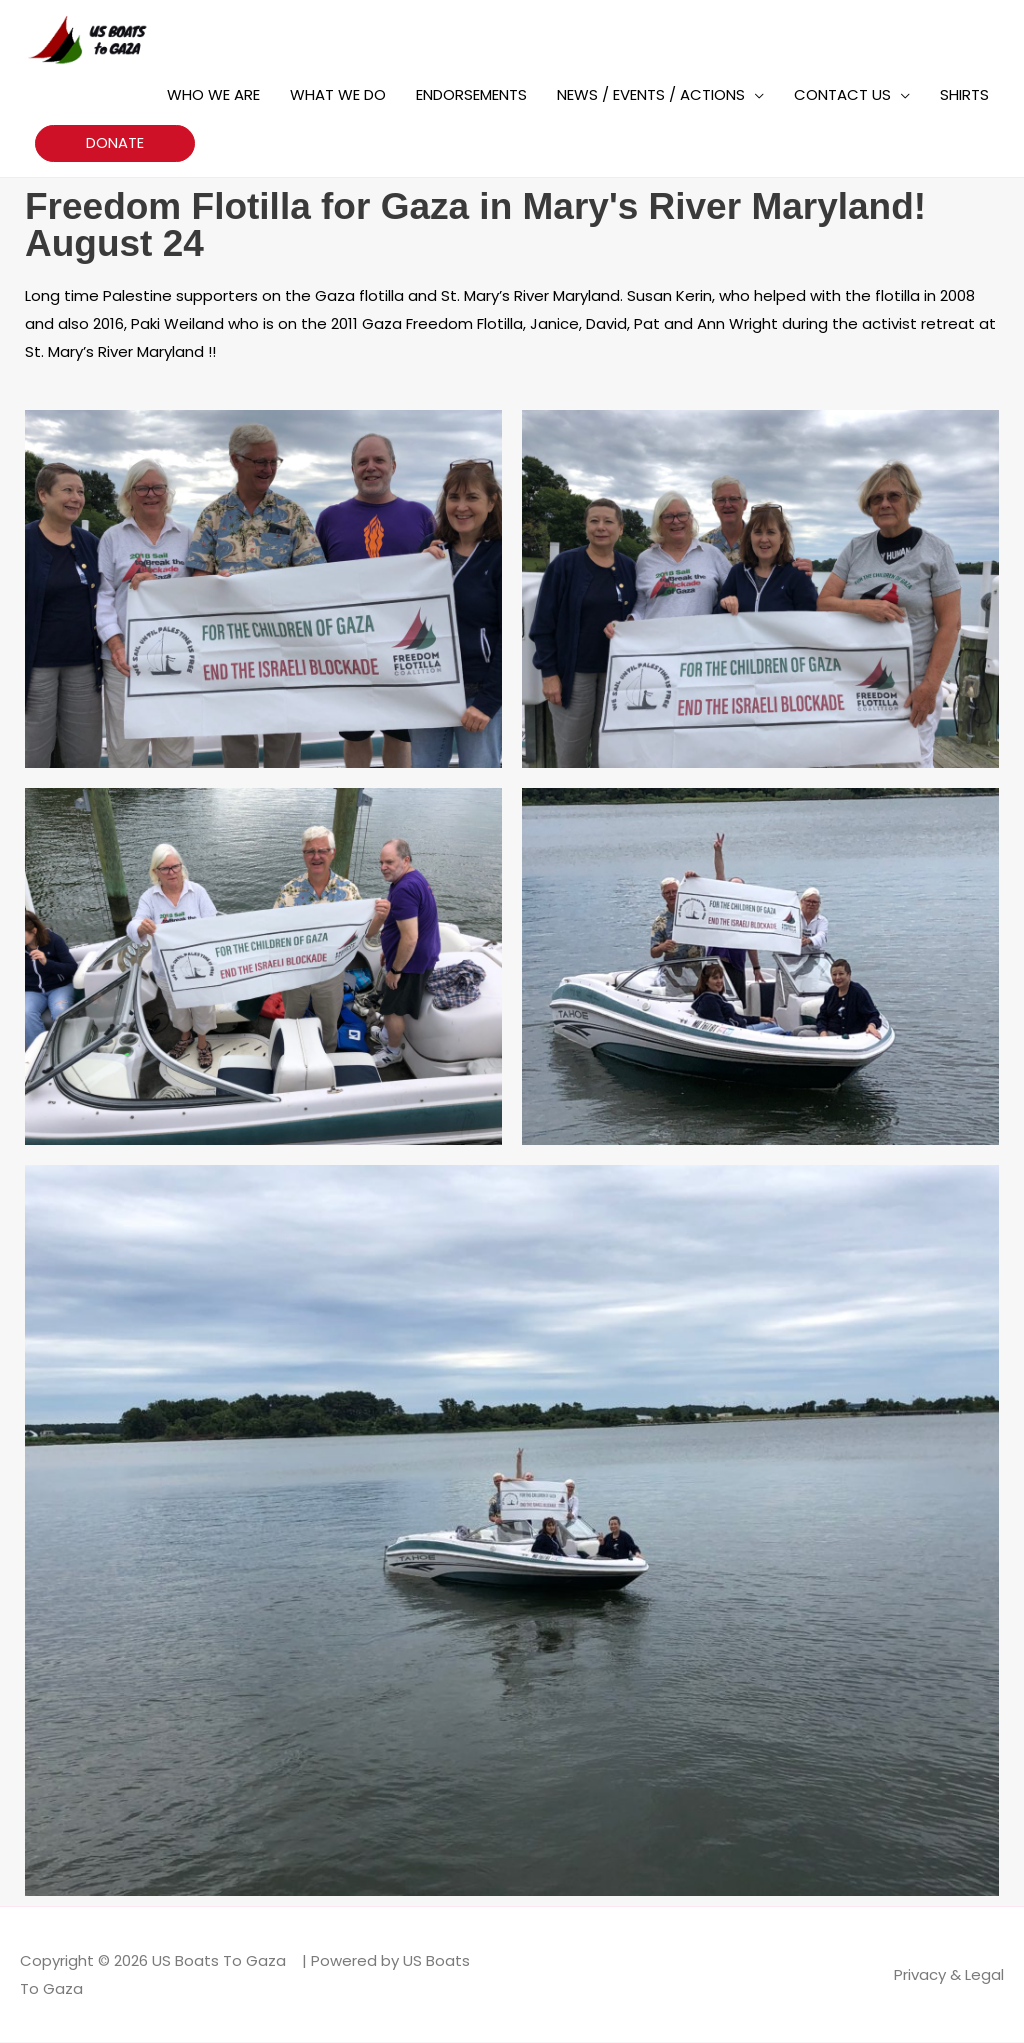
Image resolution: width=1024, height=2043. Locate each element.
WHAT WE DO (338, 94)
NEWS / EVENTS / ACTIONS (651, 94)
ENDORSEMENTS (471, 94)
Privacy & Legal (949, 1974)
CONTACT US (842, 94)
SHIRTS (964, 94)
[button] (115, 143)
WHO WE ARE (213, 94)
